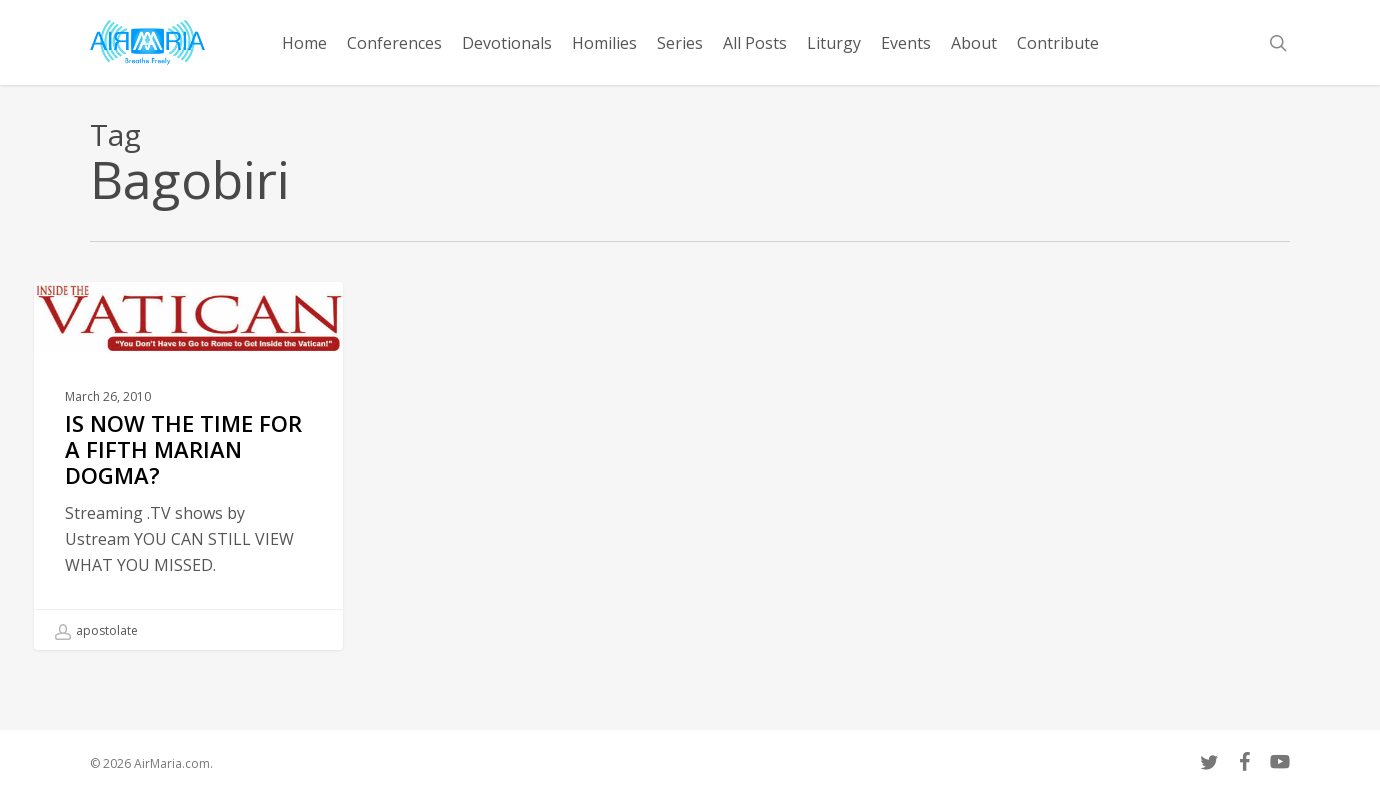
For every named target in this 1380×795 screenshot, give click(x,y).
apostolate (96, 631)
